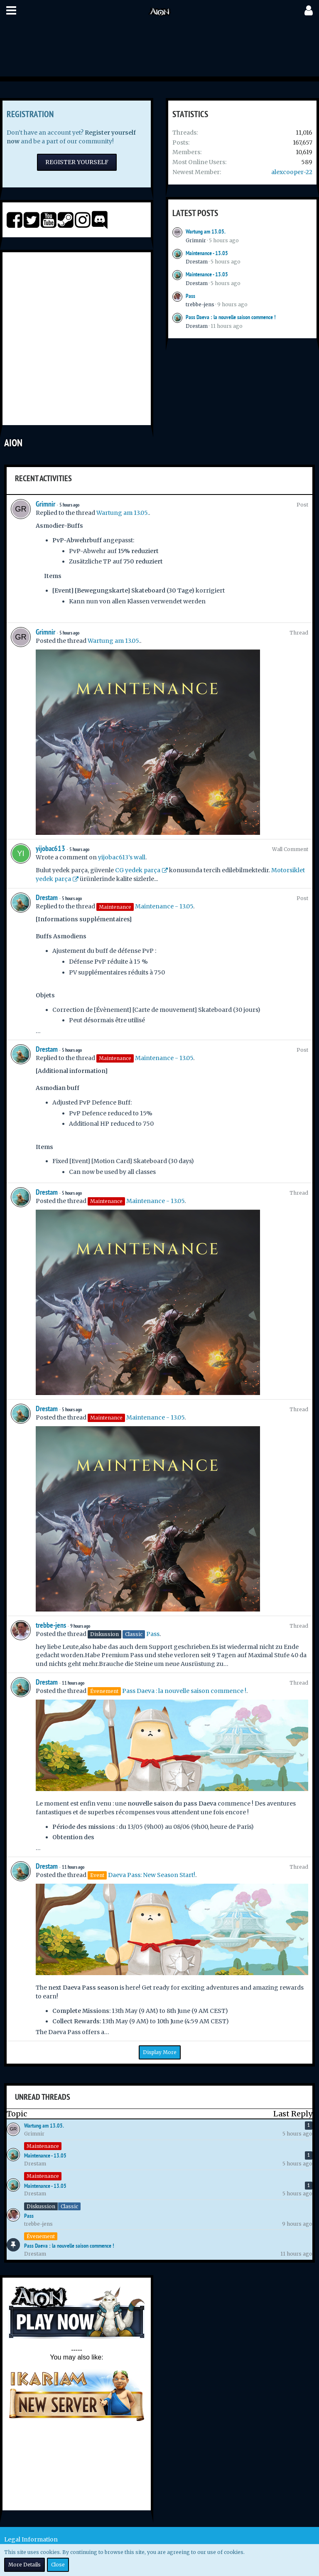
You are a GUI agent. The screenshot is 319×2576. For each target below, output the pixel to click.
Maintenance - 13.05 (207, 253)
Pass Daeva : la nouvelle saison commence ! (231, 317)
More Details (24, 2564)
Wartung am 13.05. (206, 231)
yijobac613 (50, 848)
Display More (160, 2052)
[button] (11, 10)
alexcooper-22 (291, 172)
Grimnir (196, 240)
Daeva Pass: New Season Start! (151, 1875)
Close (58, 2564)
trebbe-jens (200, 304)
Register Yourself (76, 162)
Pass (190, 296)
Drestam (197, 261)
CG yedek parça (137, 870)
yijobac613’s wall (121, 857)
